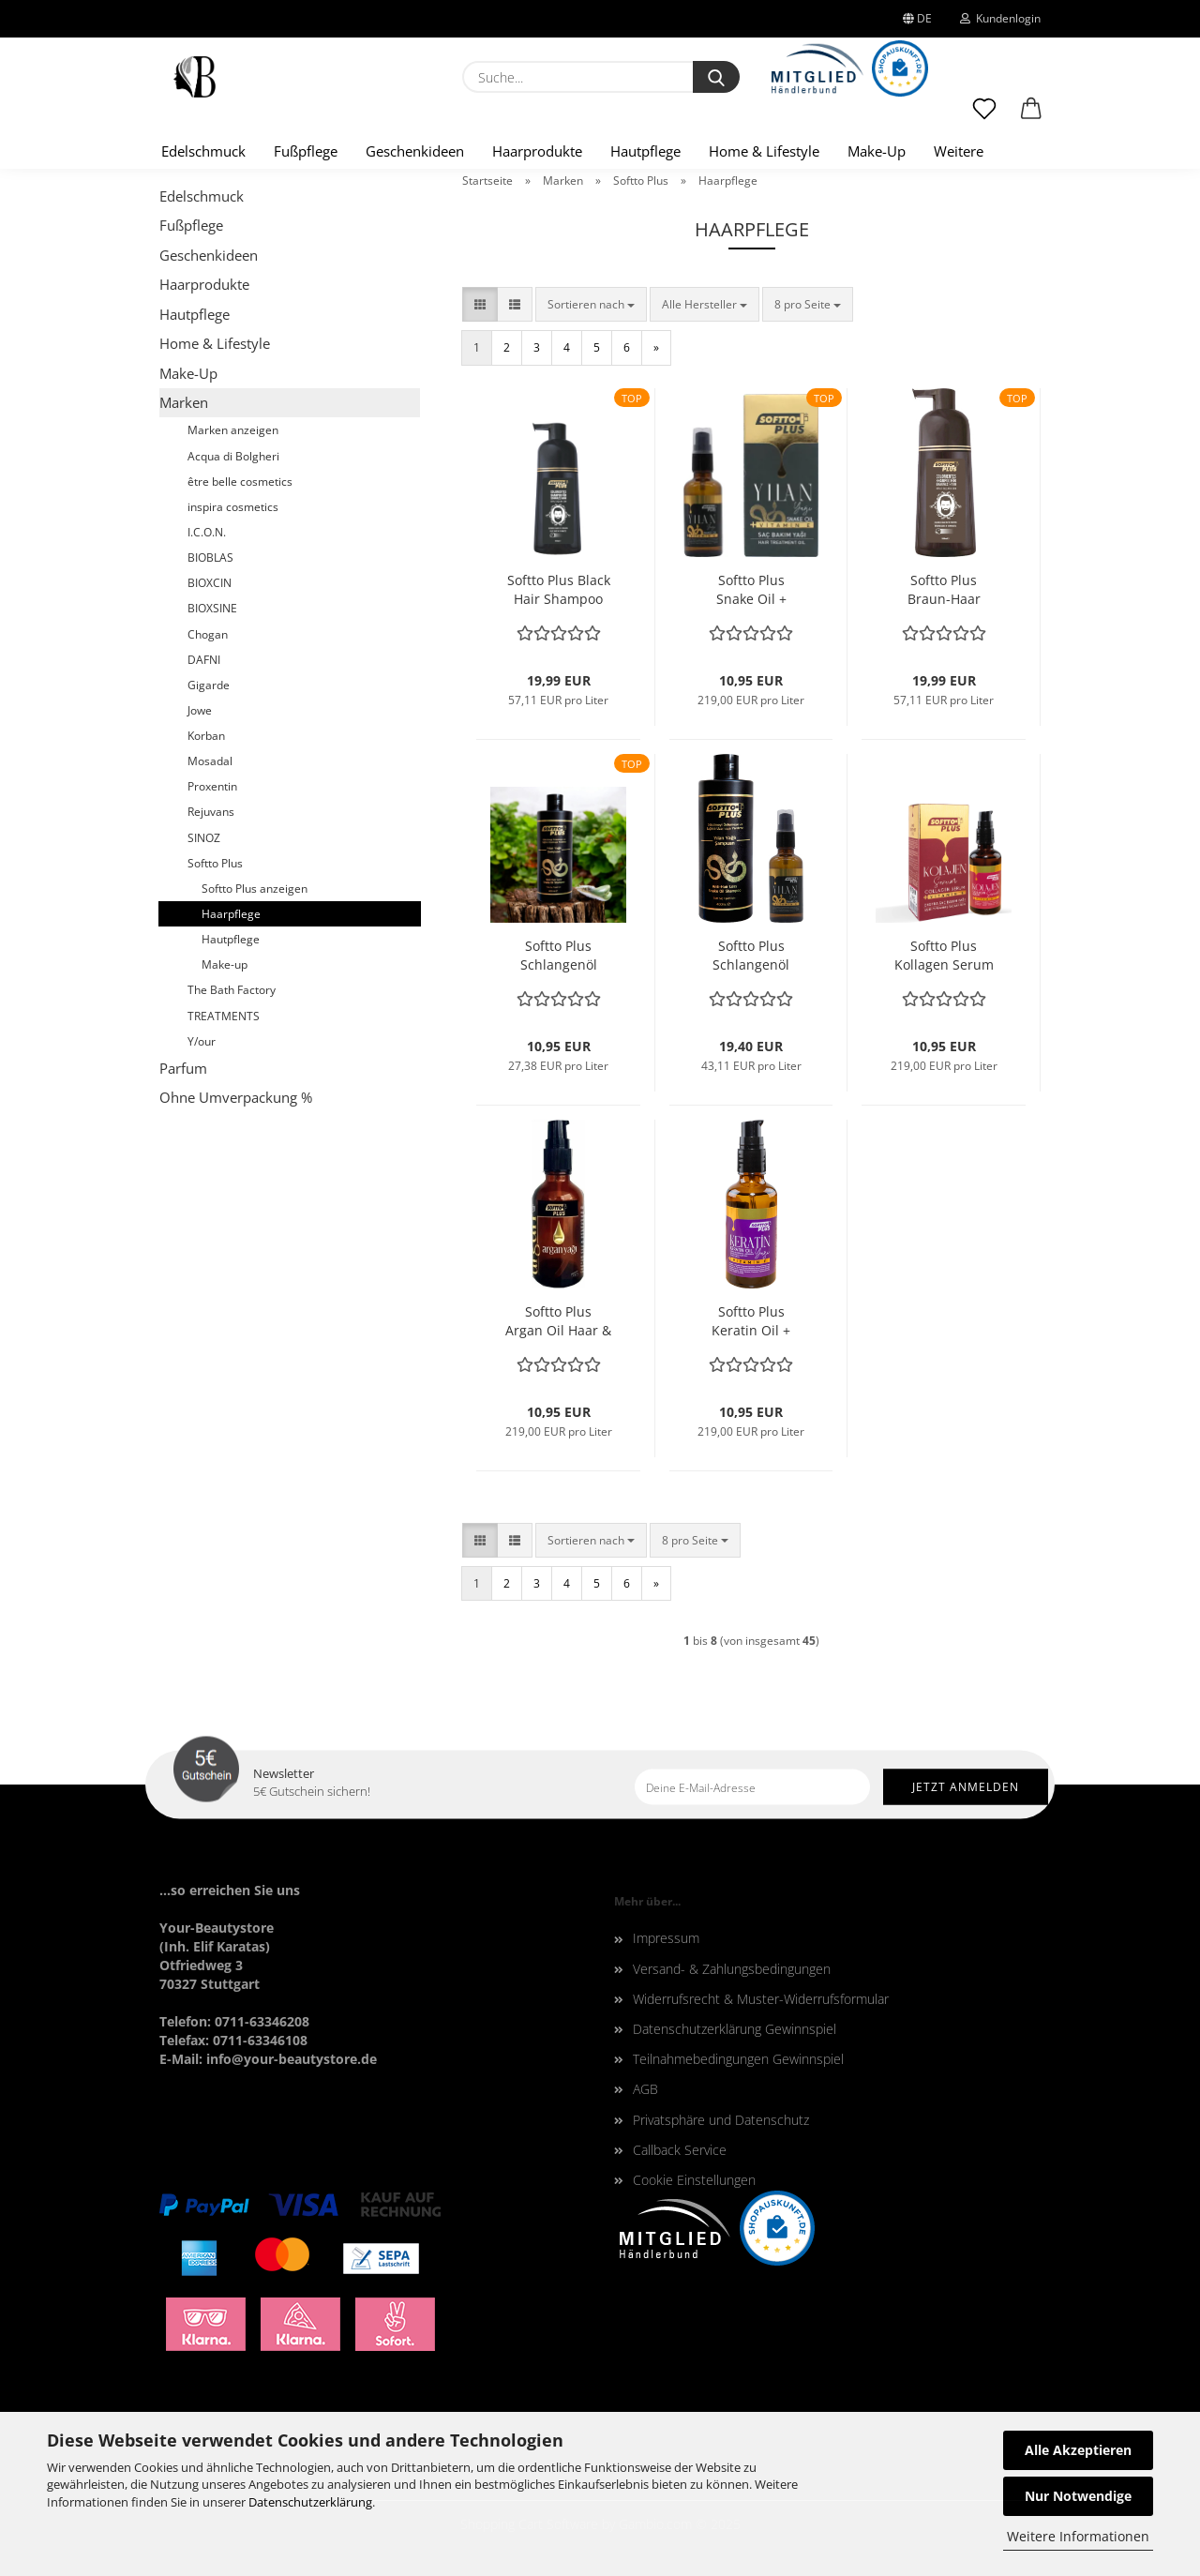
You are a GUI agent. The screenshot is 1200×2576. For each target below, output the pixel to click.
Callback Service (680, 2150)
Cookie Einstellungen (694, 2180)
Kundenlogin (1000, 18)
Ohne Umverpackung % (235, 1097)
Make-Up (877, 151)
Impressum (666, 1938)
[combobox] (591, 304)
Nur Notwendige (1078, 2496)
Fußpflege (306, 151)
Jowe (200, 710)
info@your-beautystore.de (291, 2059)
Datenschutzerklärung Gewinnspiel (734, 2029)
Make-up (225, 964)
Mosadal (210, 761)
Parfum (183, 1068)
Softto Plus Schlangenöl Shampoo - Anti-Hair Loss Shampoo (558, 955)
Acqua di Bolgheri (233, 456)
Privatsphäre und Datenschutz (721, 2120)
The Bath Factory (232, 990)
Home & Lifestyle (764, 151)
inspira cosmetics (233, 507)
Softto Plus (215, 863)
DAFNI (204, 660)
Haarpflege (231, 914)
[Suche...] (716, 77)
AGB (645, 2089)
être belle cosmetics (240, 482)
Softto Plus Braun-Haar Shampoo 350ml (944, 590)
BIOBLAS (210, 557)
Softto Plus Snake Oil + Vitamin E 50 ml (751, 590)
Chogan (208, 634)
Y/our (202, 1041)
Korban (206, 736)
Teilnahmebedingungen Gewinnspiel (738, 2059)
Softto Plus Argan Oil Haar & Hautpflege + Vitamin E (558, 1321)
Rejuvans (211, 812)
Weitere (958, 151)
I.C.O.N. (207, 532)
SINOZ (204, 838)
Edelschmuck (203, 151)
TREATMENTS (224, 1016)
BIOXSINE (212, 608)
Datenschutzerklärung (310, 2501)
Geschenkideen (415, 151)
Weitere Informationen (1078, 2536)
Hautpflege (645, 151)
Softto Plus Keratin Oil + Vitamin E (751, 1321)
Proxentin (212, 786)
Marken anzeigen (233, 430)
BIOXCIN (210, 583)
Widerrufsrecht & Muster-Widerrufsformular (761, 1999)
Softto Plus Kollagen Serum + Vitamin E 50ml (944, 955)
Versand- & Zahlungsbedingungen (732, 1969)
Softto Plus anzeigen (255, 888)
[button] (1031, 117)
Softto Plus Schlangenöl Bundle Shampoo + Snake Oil (750, 955)
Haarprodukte (537, 151)
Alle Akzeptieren (1078, 2450)
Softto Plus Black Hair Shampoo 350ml (558, 590)
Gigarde (209, 685)
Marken (183, 402)
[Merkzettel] (984, 117)
